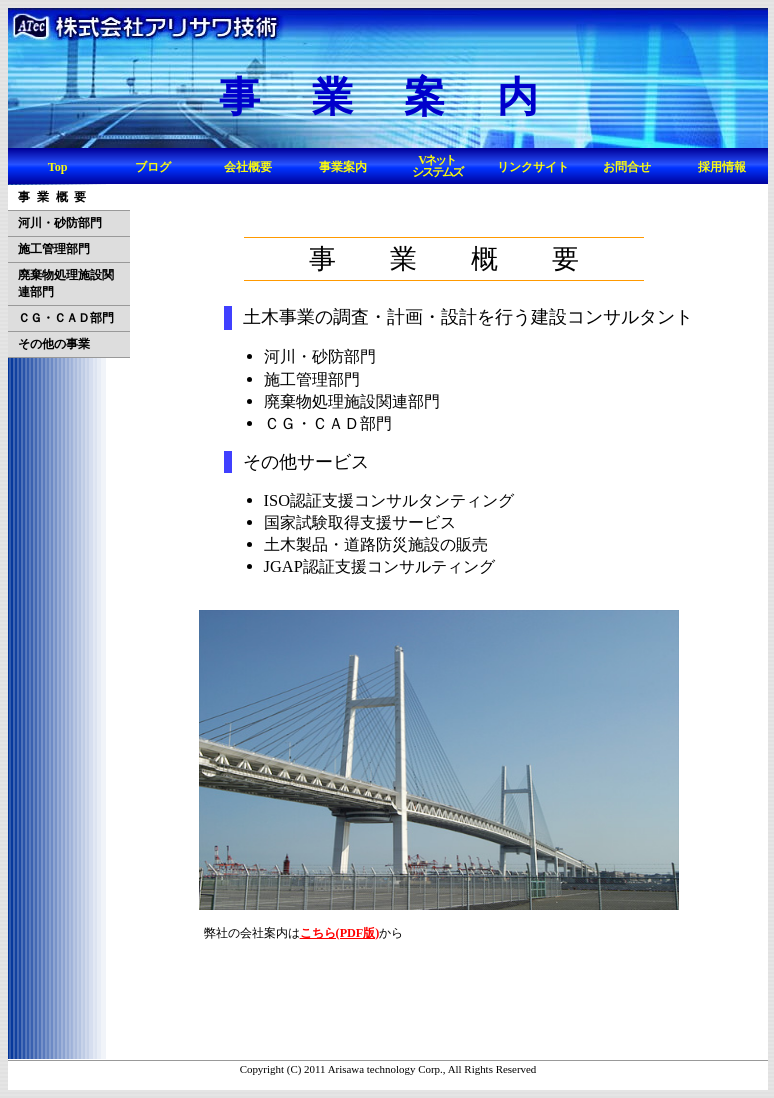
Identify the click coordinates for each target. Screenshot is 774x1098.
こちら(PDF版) (340, 933)
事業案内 (343, 167)
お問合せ (627, 167)
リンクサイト (533, 167)
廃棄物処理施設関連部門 (66, 283)
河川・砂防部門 (60, 223)
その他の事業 (54, 344)
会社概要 (248, 167)
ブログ (153, 167)
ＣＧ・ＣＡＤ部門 (66, 318)
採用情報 (722, 167)
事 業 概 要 (52, 197)
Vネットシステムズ (437, 166)
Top (58, 167)
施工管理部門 (54, 249)
